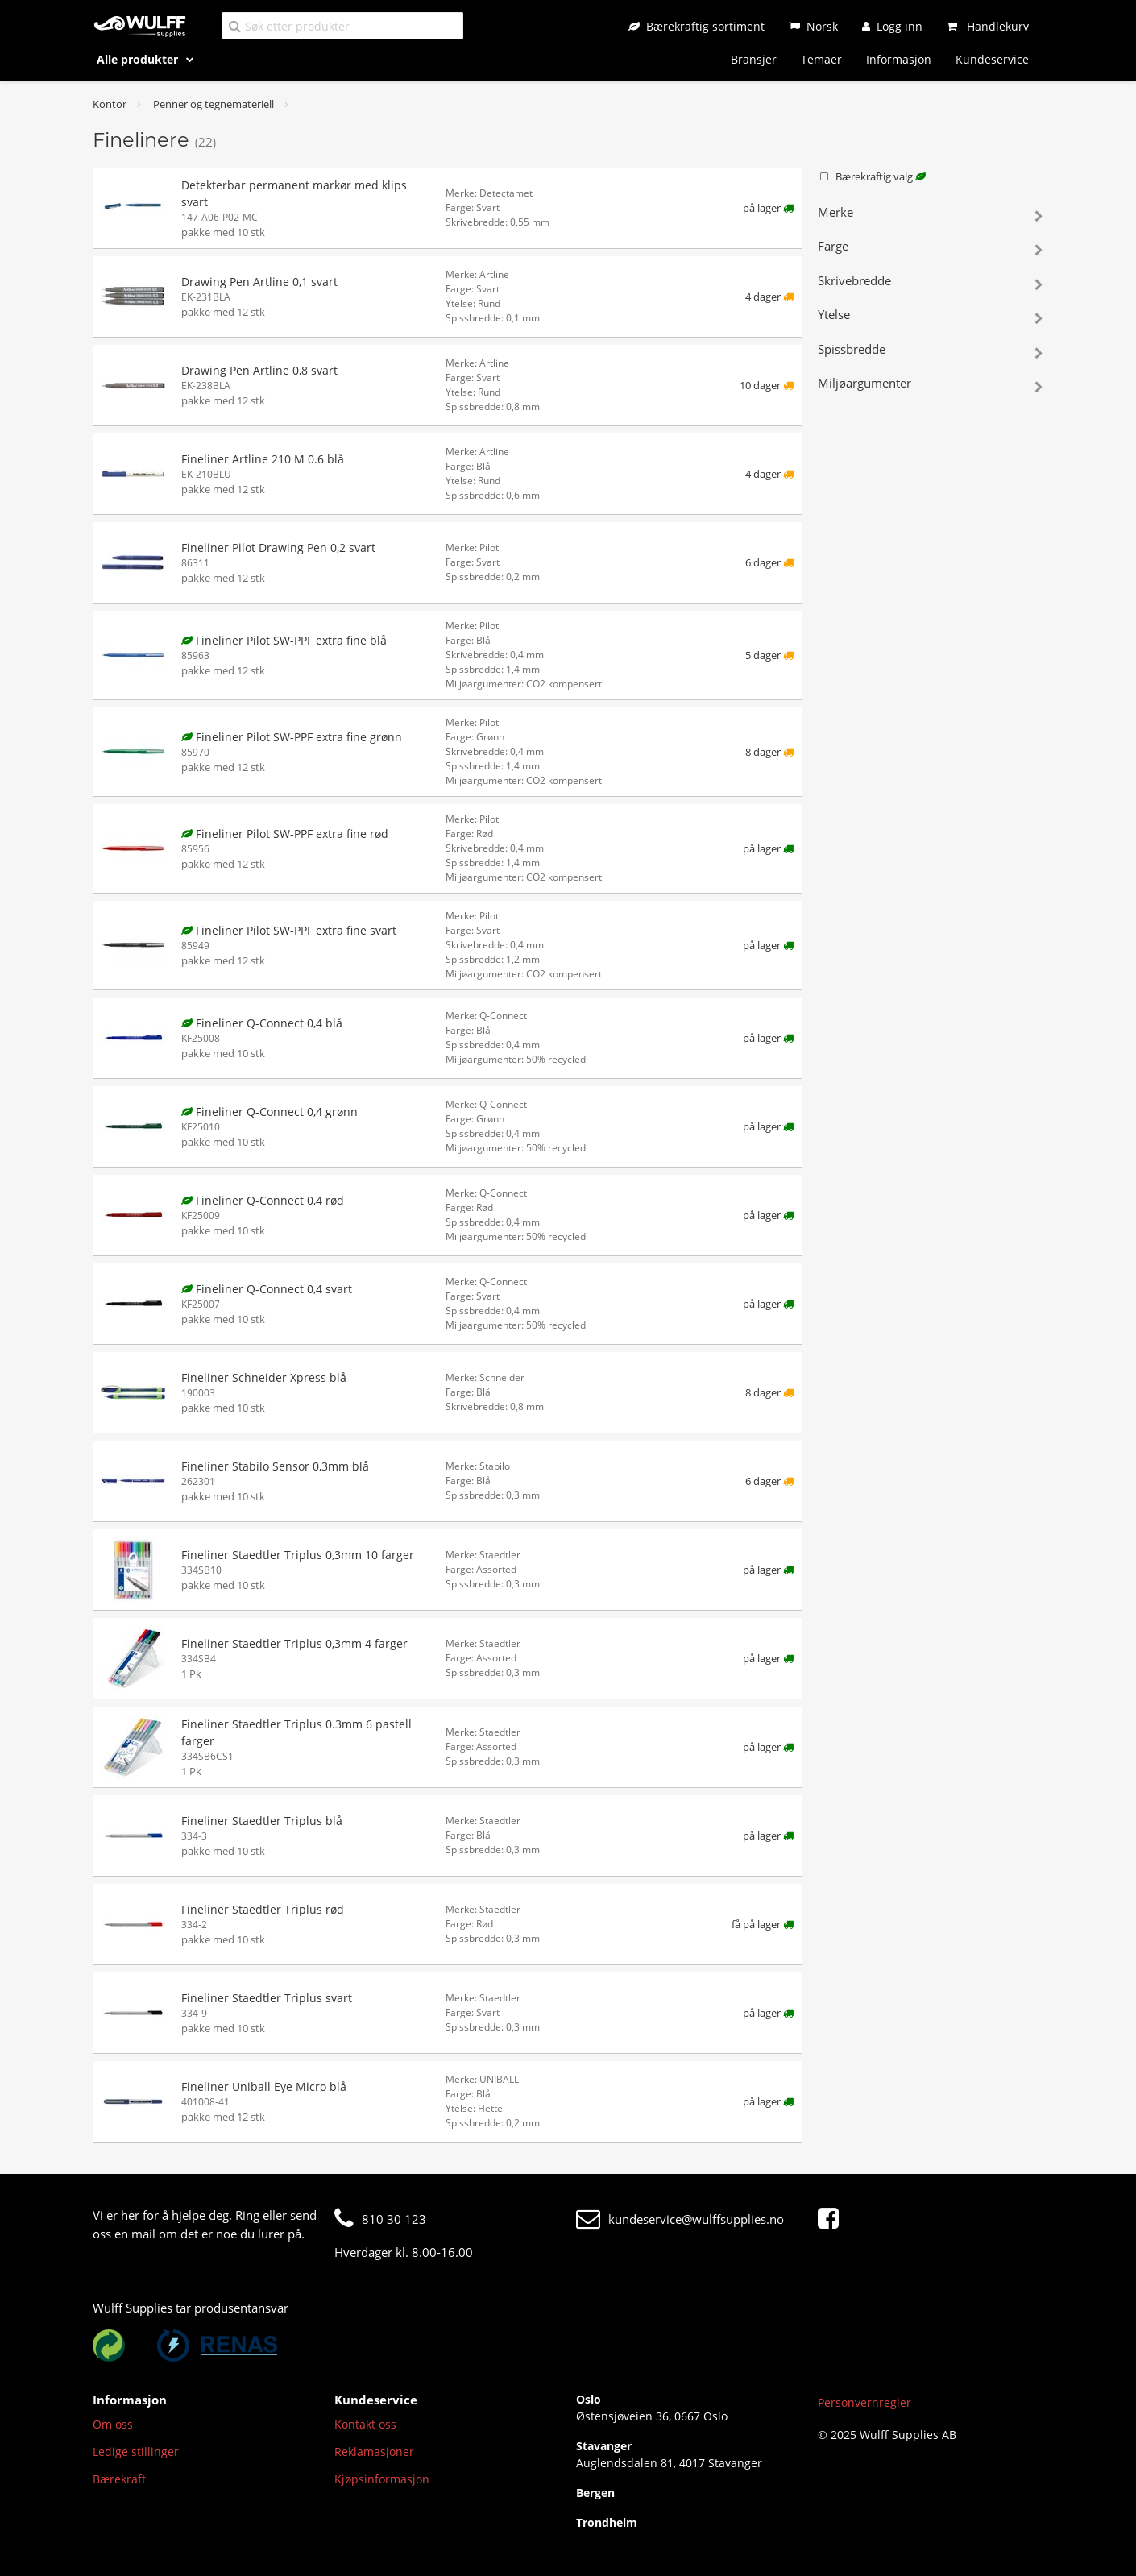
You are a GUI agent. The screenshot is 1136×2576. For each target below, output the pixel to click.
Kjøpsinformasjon (381, 2479)
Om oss (113, 2424)
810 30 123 (380, 2219)
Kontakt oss (365, 2424)
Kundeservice (992, 59)
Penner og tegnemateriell (213, 104)
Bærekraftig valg (872, 176)
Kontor (109, 104)
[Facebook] (832, 2219)
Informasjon (898, 59)
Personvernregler (864, 2402)
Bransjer (754, 59)
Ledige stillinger (136, 2451)
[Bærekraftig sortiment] (696, 26)
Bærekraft (119, 2479)
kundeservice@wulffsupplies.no (680, 2219)
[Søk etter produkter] (342, 25)
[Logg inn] (892, 26)
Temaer (821, 59)
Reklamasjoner (374, 2451)
